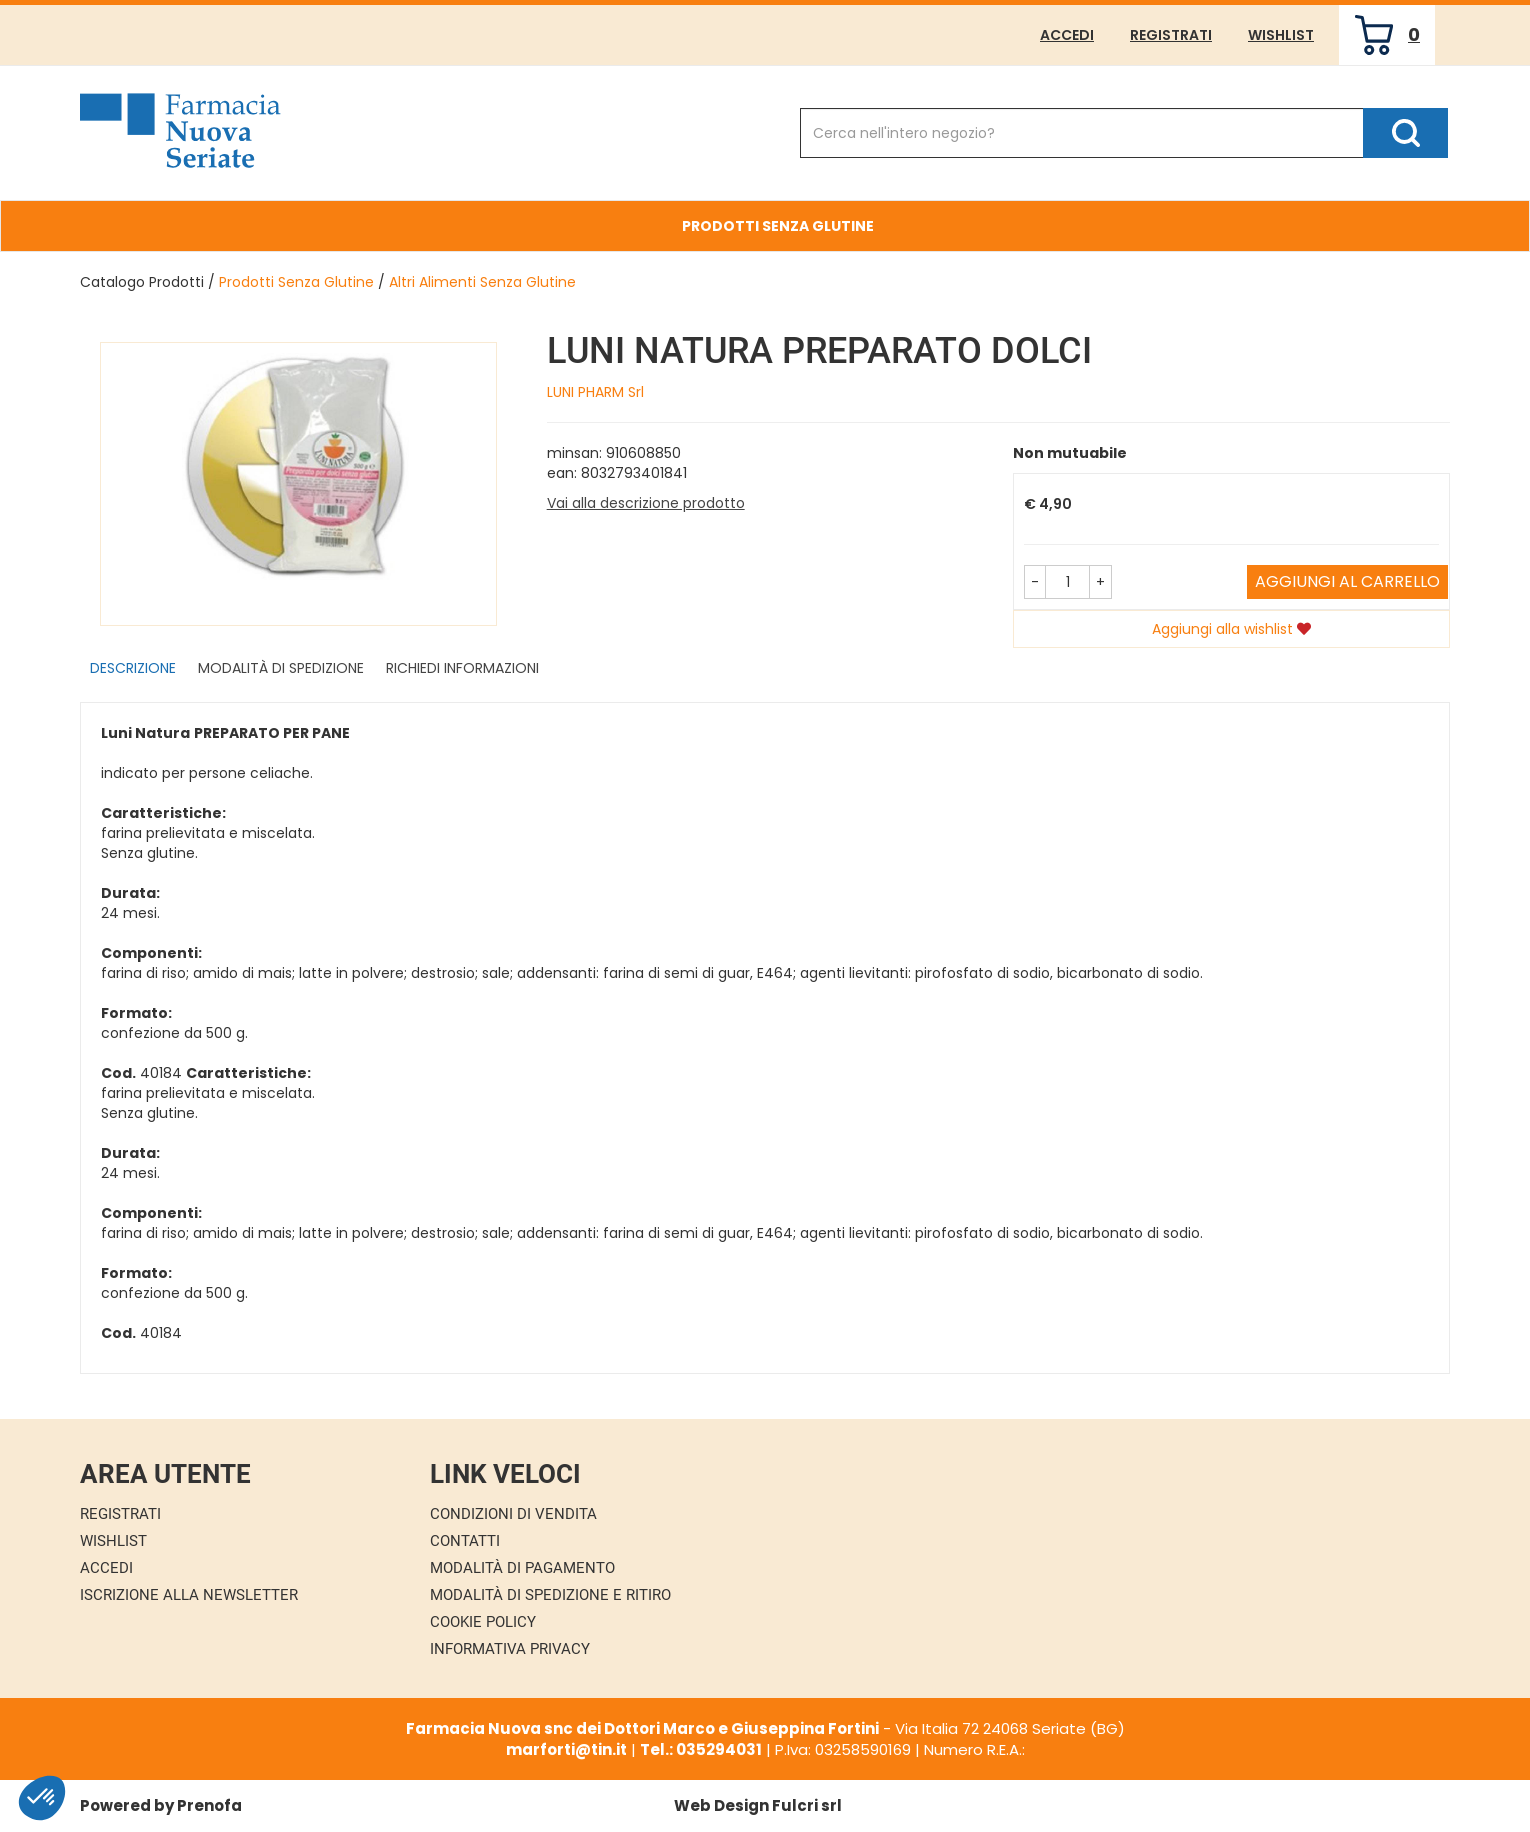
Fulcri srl (807, 1805)
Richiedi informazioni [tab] (462, 668)
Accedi (1067, 35)
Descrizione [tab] (133, 668)
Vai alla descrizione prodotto (646, 503)
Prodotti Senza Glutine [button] (778, 226)
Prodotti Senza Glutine (296, 282)
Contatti (465, 1541)
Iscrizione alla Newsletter (189, 1595)
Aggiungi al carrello (1347, 581)
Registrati (1171, 35)
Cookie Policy (483, 1622)
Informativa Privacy (510, 1649)
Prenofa (209, 1805)
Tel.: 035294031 (701, 1749)
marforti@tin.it (566, 1749)
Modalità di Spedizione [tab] (281, 668)
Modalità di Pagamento (522, 1568)
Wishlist (1281, 35)
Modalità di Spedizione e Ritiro (550, 1595)
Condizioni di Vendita (513, 1514)
